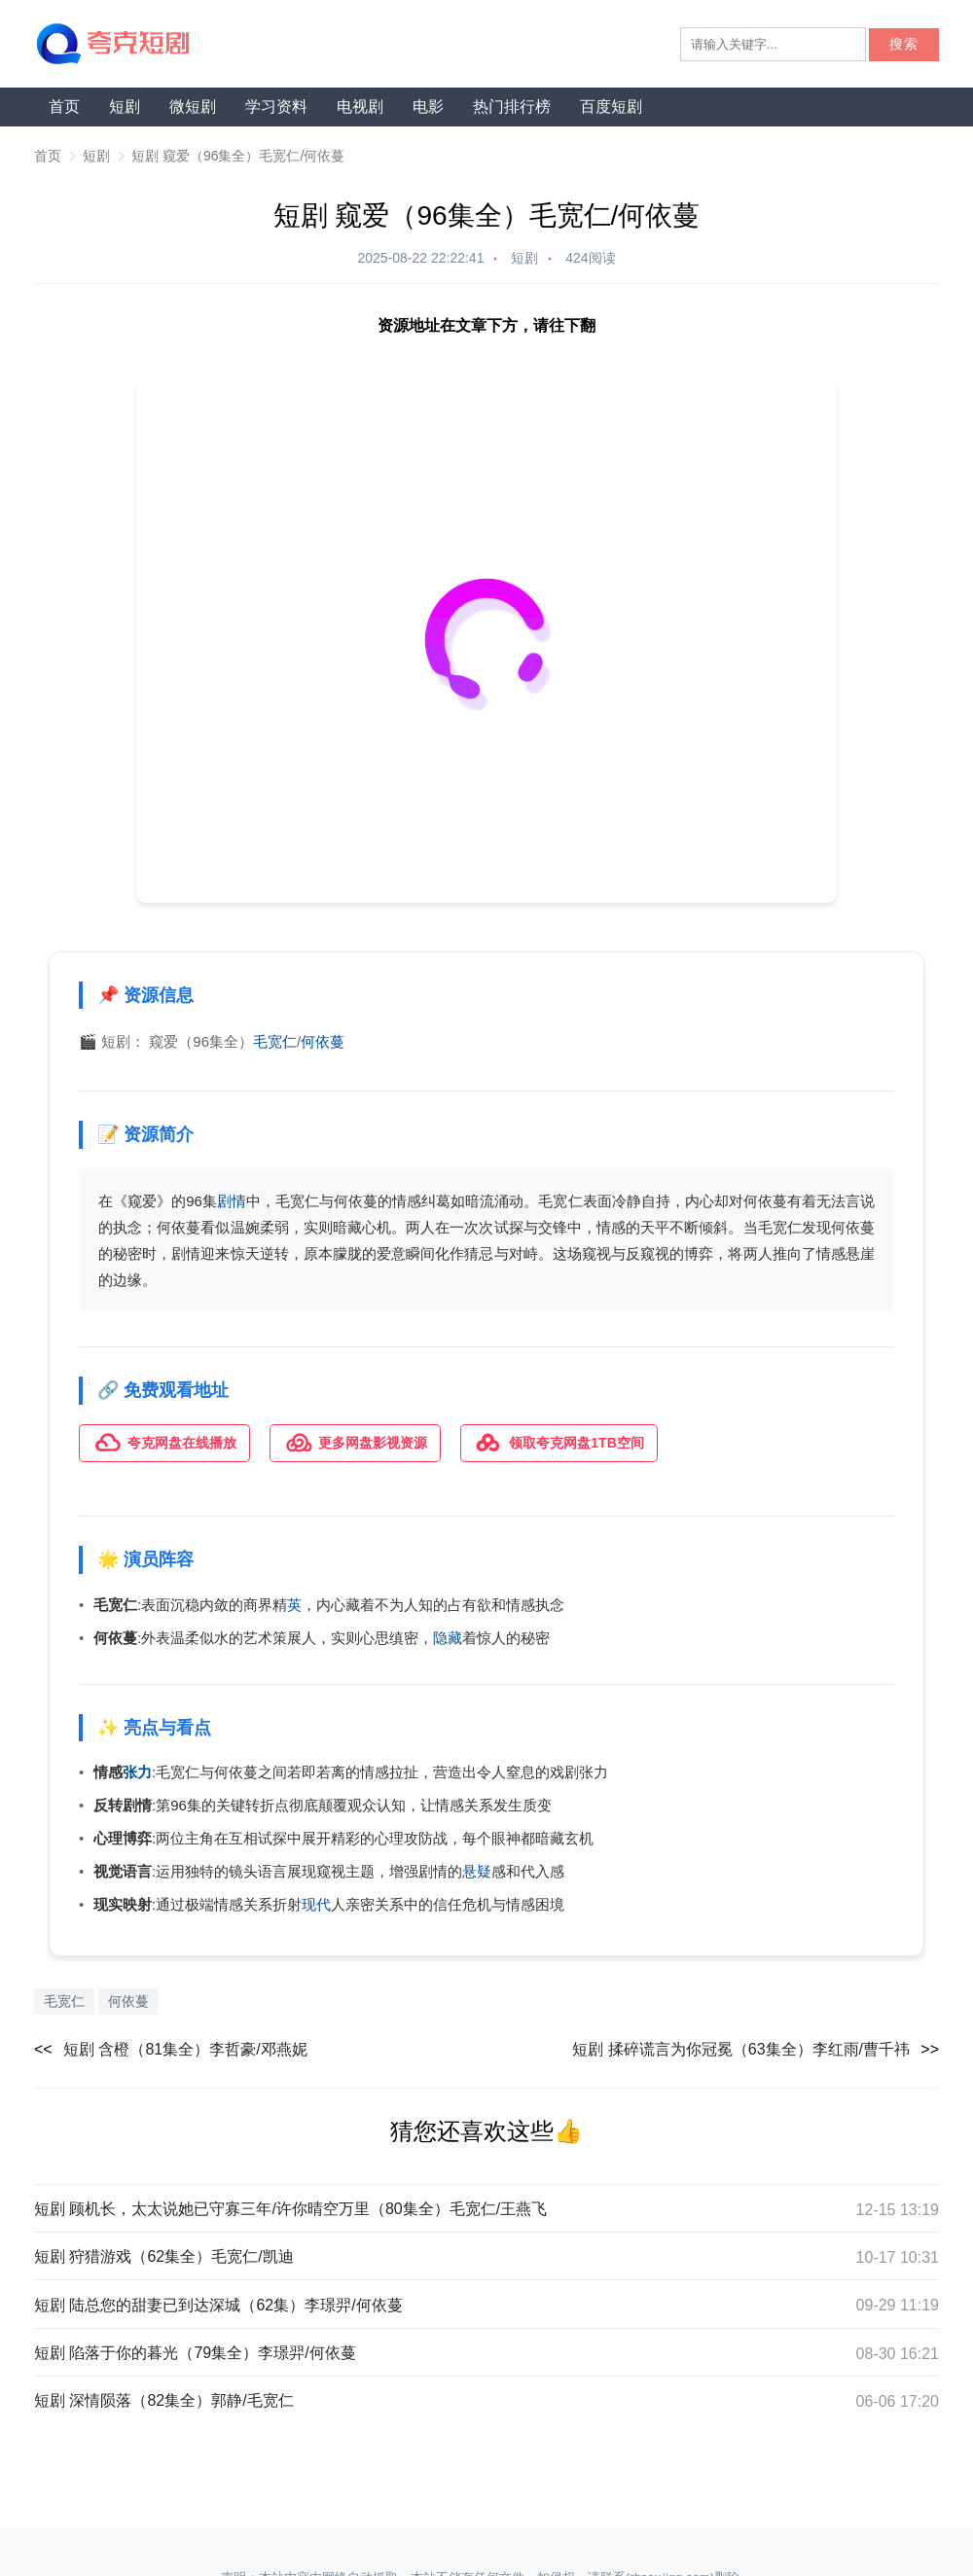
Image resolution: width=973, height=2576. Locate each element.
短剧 (124, 106)
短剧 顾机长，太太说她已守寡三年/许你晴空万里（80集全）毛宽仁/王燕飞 (290, 2208)
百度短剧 (611, 106)
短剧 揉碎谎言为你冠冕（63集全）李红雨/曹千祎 (741, 2048)
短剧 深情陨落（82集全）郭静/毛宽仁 (164, 2400)
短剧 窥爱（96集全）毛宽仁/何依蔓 (237, 155)
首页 (64, 106)
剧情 (231, 1201)
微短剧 (192, 106)
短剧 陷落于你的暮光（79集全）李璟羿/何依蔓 (195, 2352)
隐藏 (447, 1636)
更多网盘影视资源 (355, 1442)
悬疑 (476, 1871)
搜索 (904, 44)
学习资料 (276, 106)
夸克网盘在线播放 (164, 1442)
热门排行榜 (512, 106)
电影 (428, 106)
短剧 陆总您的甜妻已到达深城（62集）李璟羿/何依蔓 (218, 2304)
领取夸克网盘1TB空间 (558, 1442)
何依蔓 (322, 1041)
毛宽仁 (275, 1041)
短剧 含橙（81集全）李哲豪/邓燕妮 (185, 2048)
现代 (316, 1904)
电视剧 (360, 106)
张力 (137, 1772)
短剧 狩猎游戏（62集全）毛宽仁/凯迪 (164, 2256)
